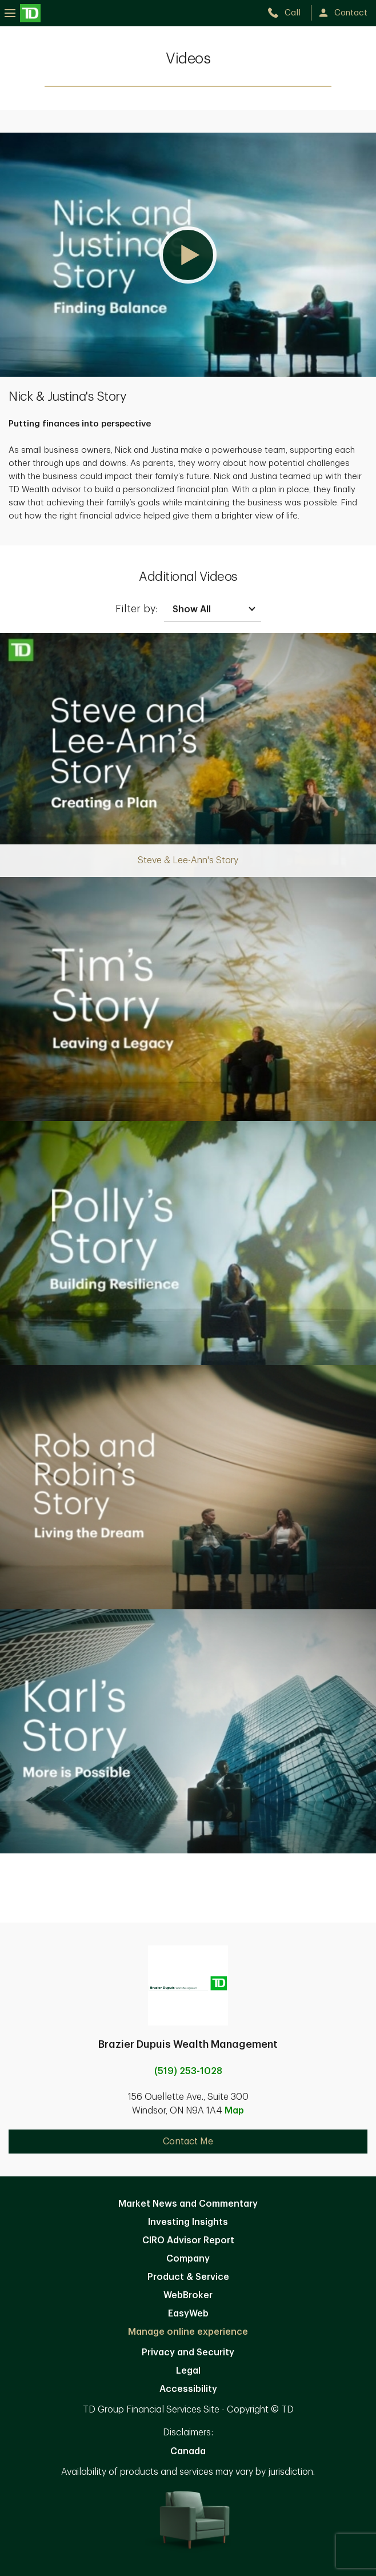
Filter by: (136, 609)
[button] (188, 255)
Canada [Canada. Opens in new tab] (188, 2451)
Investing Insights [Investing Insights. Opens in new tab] (188, 2222)
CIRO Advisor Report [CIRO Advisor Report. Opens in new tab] (188, 2240)
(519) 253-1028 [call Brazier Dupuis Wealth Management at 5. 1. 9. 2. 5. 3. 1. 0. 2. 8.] (188, 2071)
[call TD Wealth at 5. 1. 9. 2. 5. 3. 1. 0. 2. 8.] (289, 13)
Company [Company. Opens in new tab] (188, 2258)
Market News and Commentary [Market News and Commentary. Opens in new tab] (188, 2203)
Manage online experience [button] (188, 2331)
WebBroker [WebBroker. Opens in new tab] (188, 2295)
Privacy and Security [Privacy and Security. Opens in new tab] (188, 2352)
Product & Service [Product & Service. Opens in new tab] (188, 2277)
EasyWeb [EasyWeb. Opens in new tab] (188, 2313)
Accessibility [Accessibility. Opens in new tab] (188, 2389)
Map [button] (234, 2110)
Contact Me (188, 2141)
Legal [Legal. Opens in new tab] (188, 2370)
